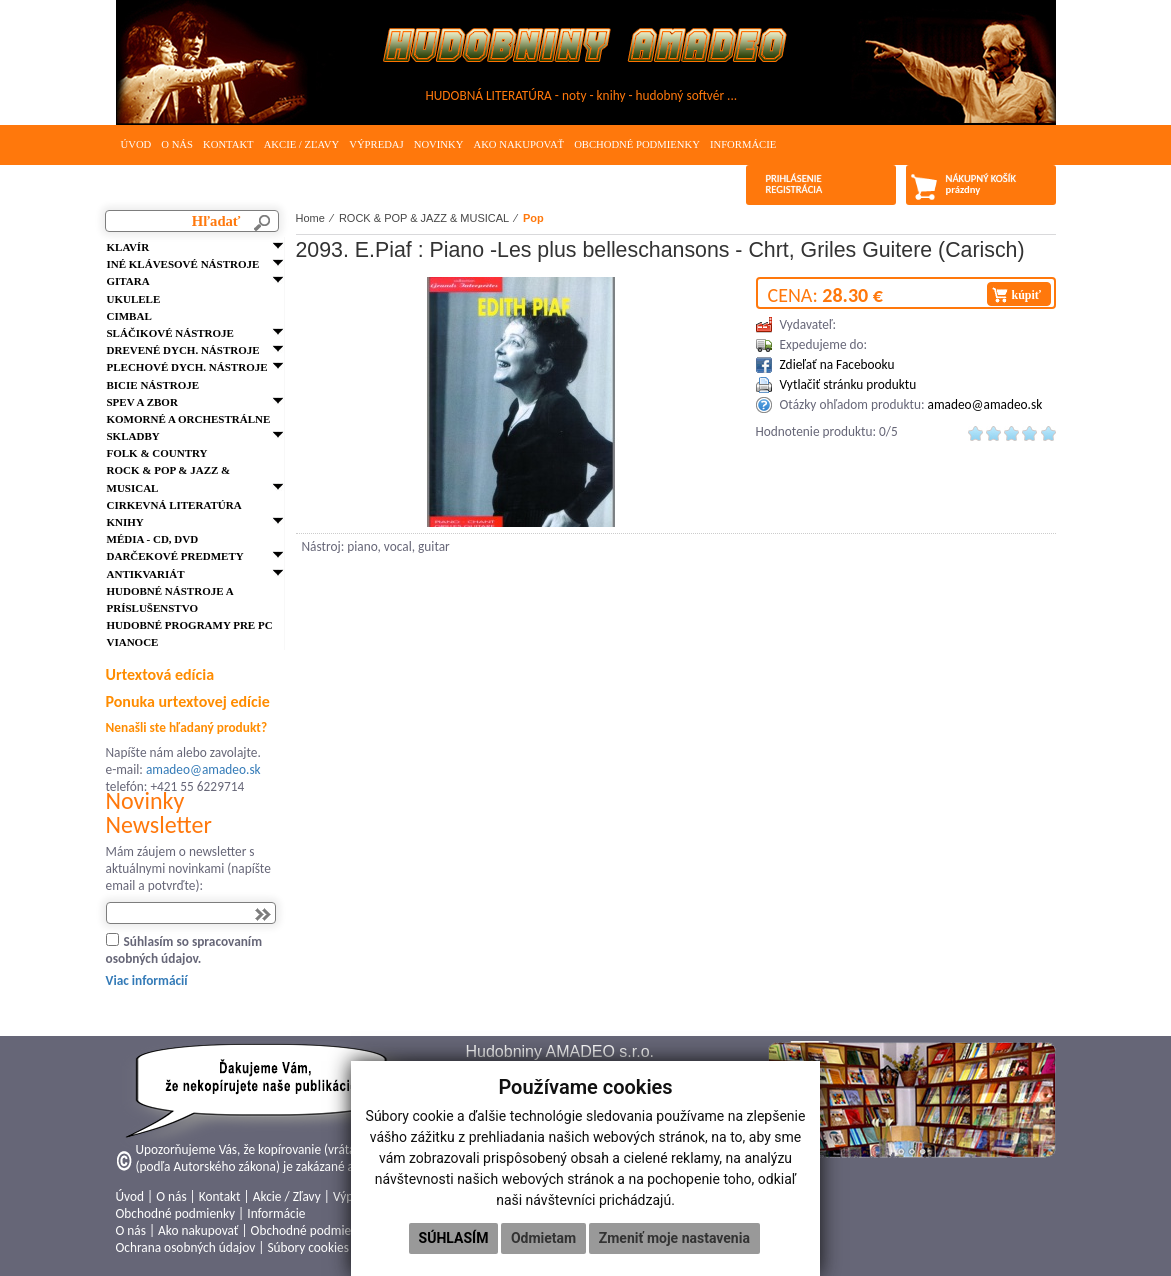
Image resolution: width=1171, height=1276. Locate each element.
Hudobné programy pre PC (190, 625)
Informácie (743, 144)
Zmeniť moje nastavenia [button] (674, 1238)
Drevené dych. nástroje (183, 350)
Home (310, 218)
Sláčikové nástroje (170, 333)
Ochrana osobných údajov (186, 1247)
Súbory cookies (307, 1247)
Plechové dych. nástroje (187, 367)
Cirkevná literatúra (174, 505)
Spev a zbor (142, 402)
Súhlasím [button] (454, 1238)
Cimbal (129, 316)
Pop (533, 218)
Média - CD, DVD (153, 539)
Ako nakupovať (518, 144)
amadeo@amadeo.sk (203, 769)
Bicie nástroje (153, 385)
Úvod (136, 144)
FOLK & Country (157, 453)
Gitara (128, 281)
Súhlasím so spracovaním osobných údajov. (184, 950)
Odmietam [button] (543, 1238)
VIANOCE (133, 642)
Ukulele (134, 299)
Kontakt (228, 144)
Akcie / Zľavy (302, 144)
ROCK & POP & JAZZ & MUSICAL (424, 218)
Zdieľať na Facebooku (837, 364)
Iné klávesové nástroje (183, 264)
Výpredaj (376, 144)
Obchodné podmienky (637, 144)
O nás (177, 144)
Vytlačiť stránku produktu (848, 384)
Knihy (125, 522)
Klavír (128, 247)
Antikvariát (146, 574)
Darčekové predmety (175, 556)
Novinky (439, 144)
